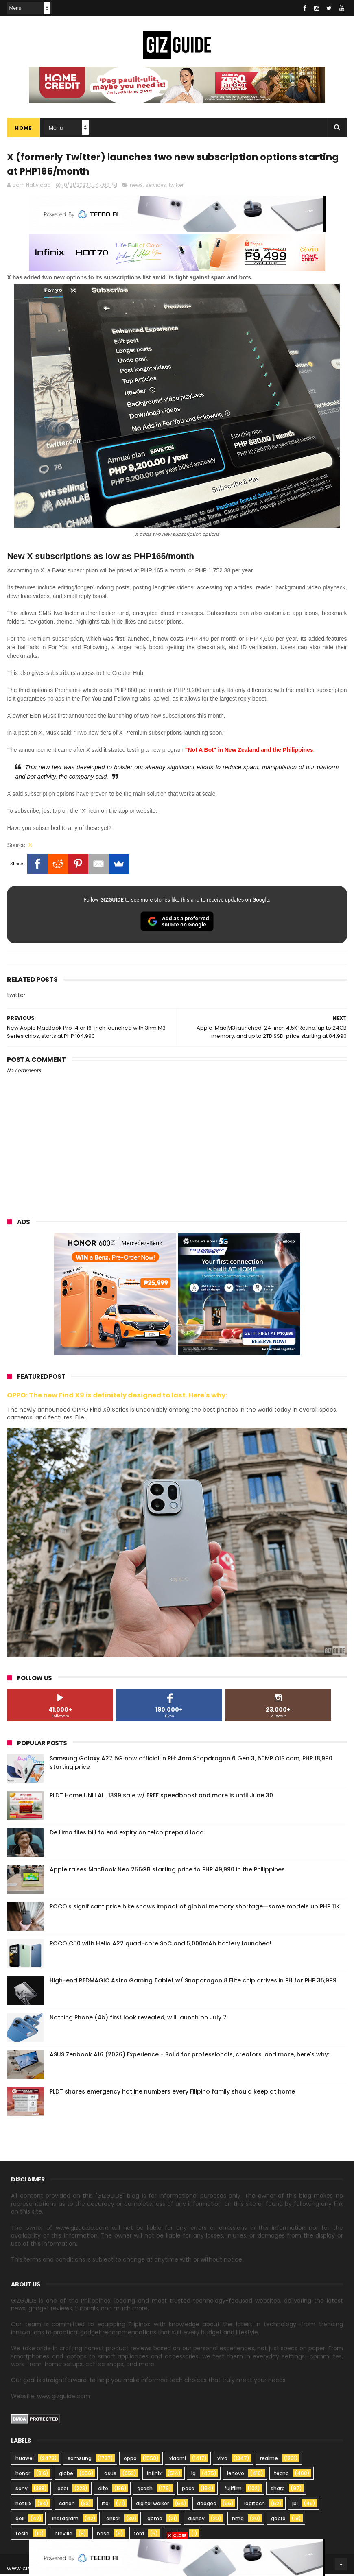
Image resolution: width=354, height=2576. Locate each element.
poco (188, 2489)
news (136, 186)
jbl (295, 2505)
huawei (24, 2459)
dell (19, 2520)
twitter (176, 186)
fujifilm (233, 2489)
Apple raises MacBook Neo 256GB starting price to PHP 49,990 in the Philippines (167, 1871)
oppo (130, 2459)
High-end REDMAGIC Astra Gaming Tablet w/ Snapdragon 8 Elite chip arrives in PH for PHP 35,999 (193, 1982)
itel (106, 2505)
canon (67, 2505)
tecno (281, 2474)
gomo (154, 2520)
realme (269, 2459)
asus (110, 2474)
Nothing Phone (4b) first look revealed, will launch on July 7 (138, 2019)
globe (66, 2474)
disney (196, 2520)
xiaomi (177, 2459)
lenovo (235, 2474)
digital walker (152, 2505)
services (156, 186)
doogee (206, 2505)
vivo (222, 2459)
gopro (278, 2520)
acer (62, 2489)
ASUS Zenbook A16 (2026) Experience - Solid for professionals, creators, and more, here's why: (189, 2056)
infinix (154, 2474)
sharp (278, 2489)
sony (21, 2489)
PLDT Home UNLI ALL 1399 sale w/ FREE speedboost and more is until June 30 (161, 1796)
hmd (238, 2520)
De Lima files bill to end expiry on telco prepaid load (127, 1833)
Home (23, 128)
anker (113, 2520)
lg (193, 2474)
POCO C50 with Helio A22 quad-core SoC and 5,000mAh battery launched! (160, 1945)
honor (22, 2474)
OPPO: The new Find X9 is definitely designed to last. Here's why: (117, 1396)
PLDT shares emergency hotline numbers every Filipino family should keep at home (172, 2093)
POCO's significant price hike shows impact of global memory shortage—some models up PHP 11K (195, 1908)
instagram (65, 2520)
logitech (254, 2505)
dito (103, 2489)
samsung (80, 2459)
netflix (23, 2505)
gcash (145, 2489)
